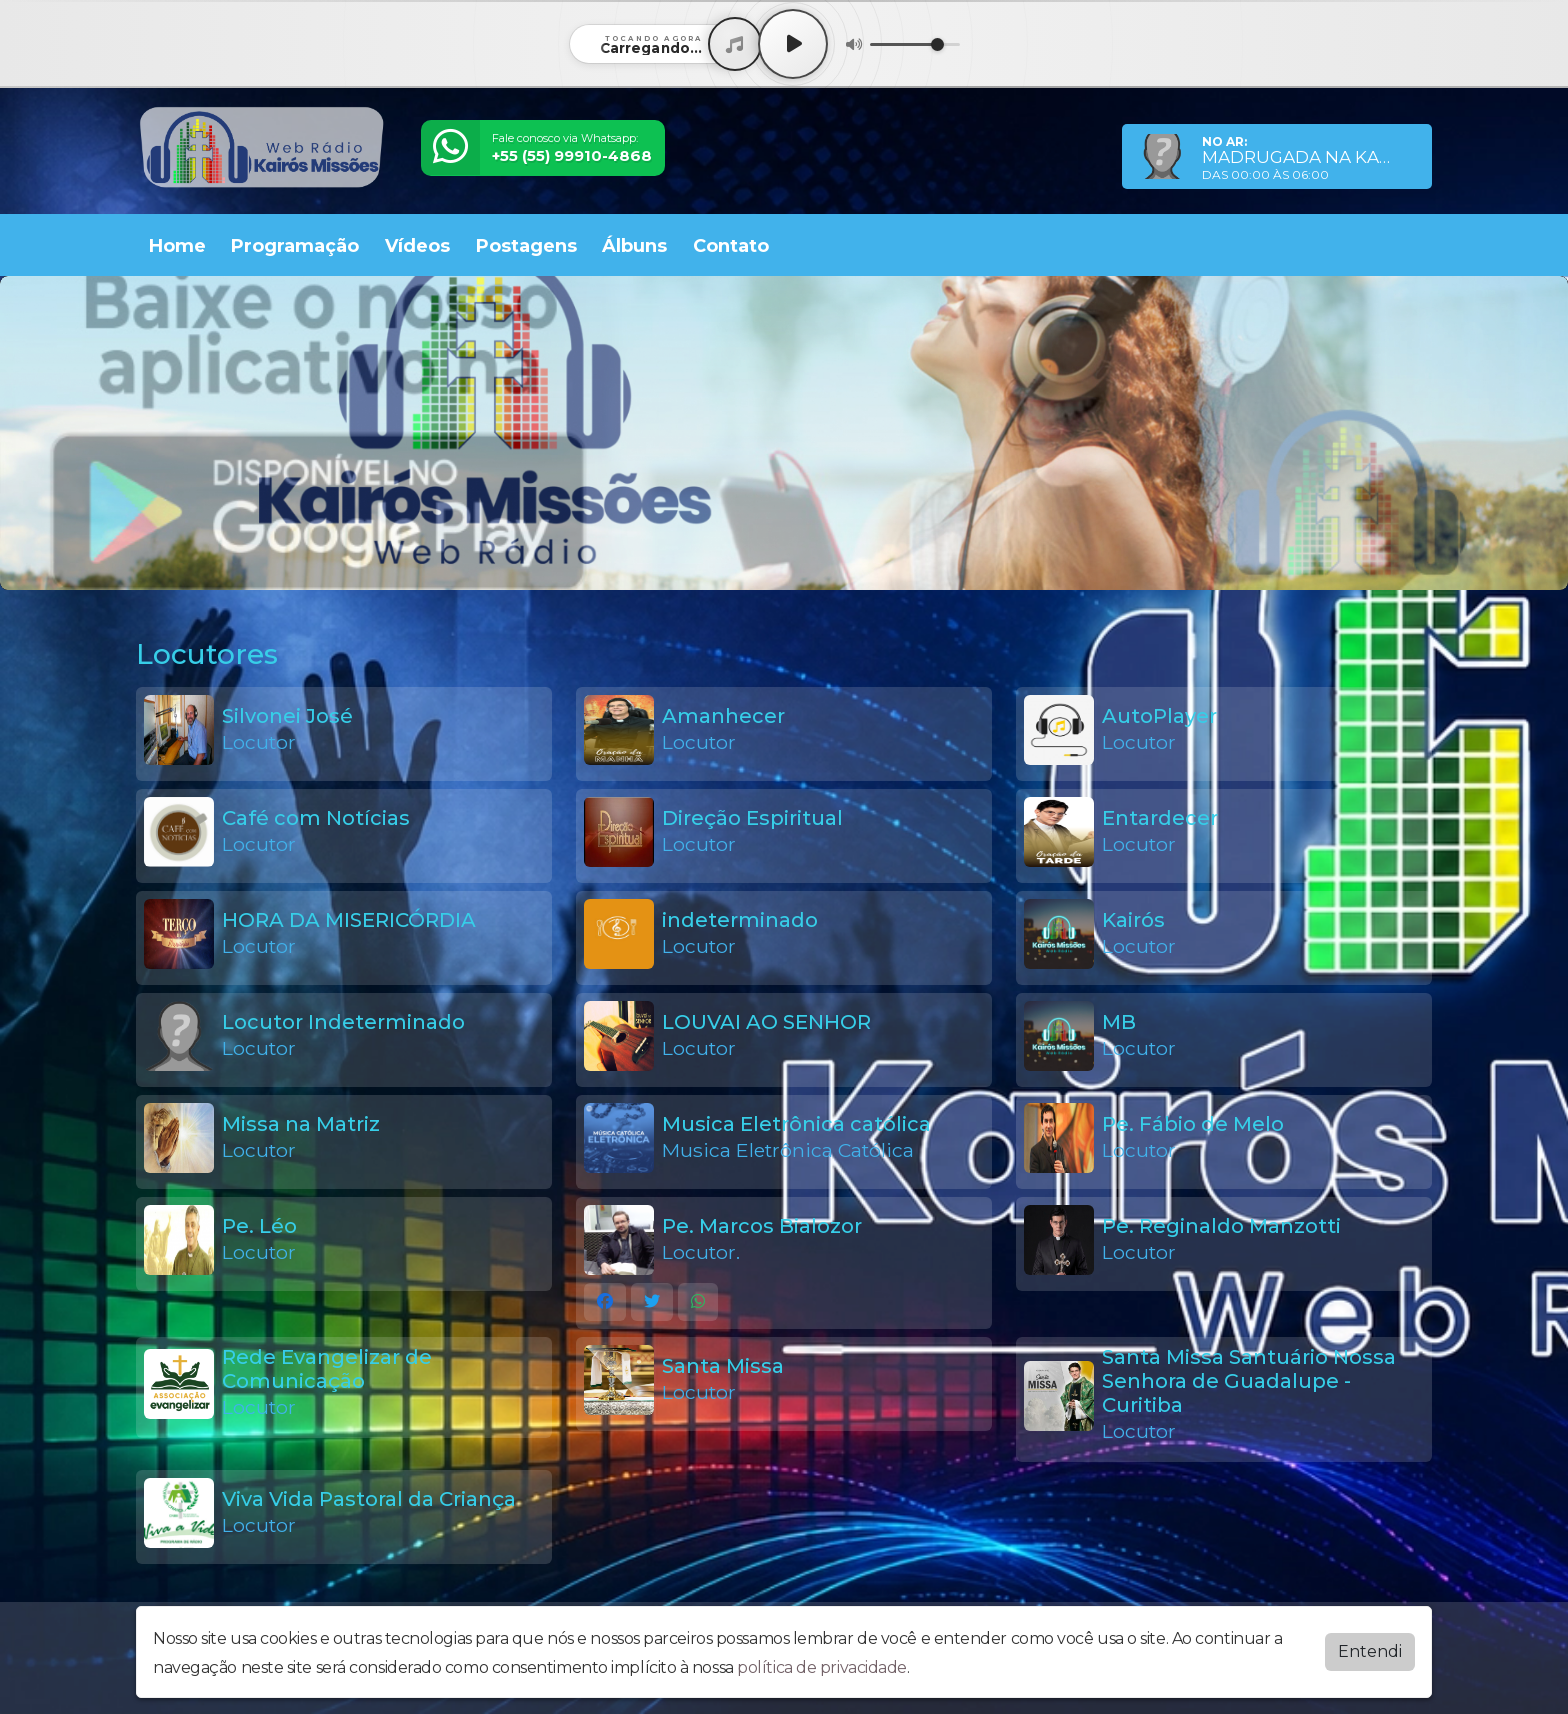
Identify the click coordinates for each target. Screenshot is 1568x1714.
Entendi (1370, 1651)
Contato (731, 246)
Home (177, 246)
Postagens (526, 246)
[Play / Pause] (793, 44)
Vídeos (417, 246)
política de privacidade (822, 1667)
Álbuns (634, 246)
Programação (295, 246)
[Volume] (915, 44)
